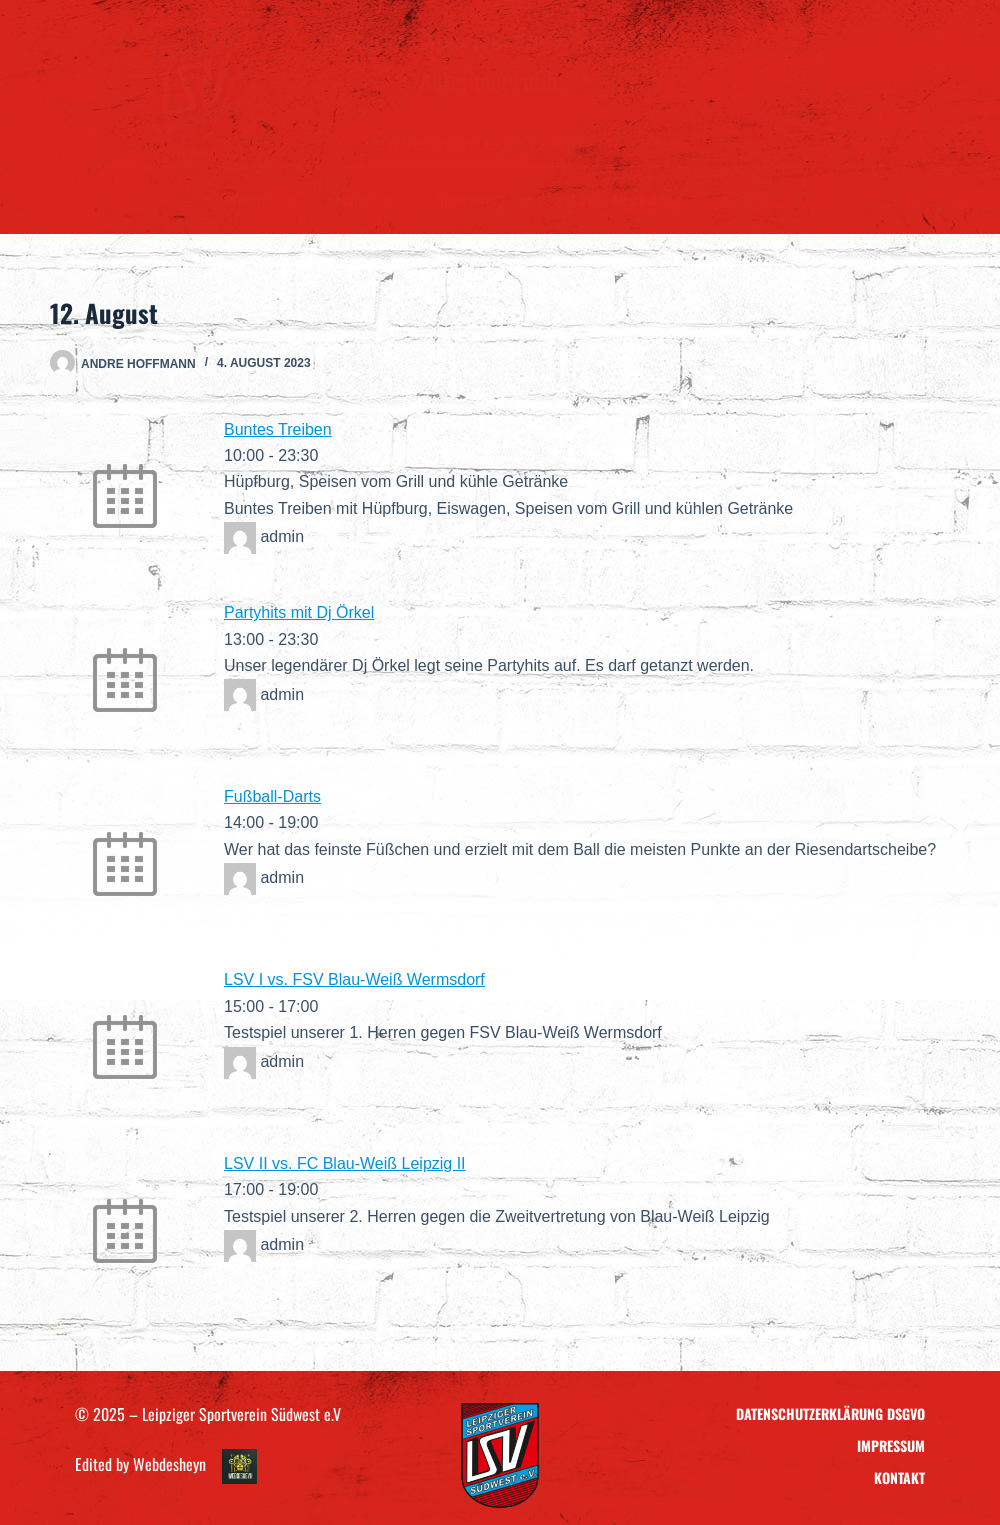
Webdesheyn (169, 1464)
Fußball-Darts (272, 796)
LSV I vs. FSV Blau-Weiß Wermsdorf (354, 979)
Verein (262, 199)
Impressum (891, 1445)
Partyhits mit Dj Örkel (299, 612)
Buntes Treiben (278, 429)
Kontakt (746, 199)
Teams (365, 199)
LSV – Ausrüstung (626, 199)
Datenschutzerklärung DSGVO (830, 1413)
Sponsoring (483, 199)
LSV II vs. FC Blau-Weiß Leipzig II (345, 1163)
